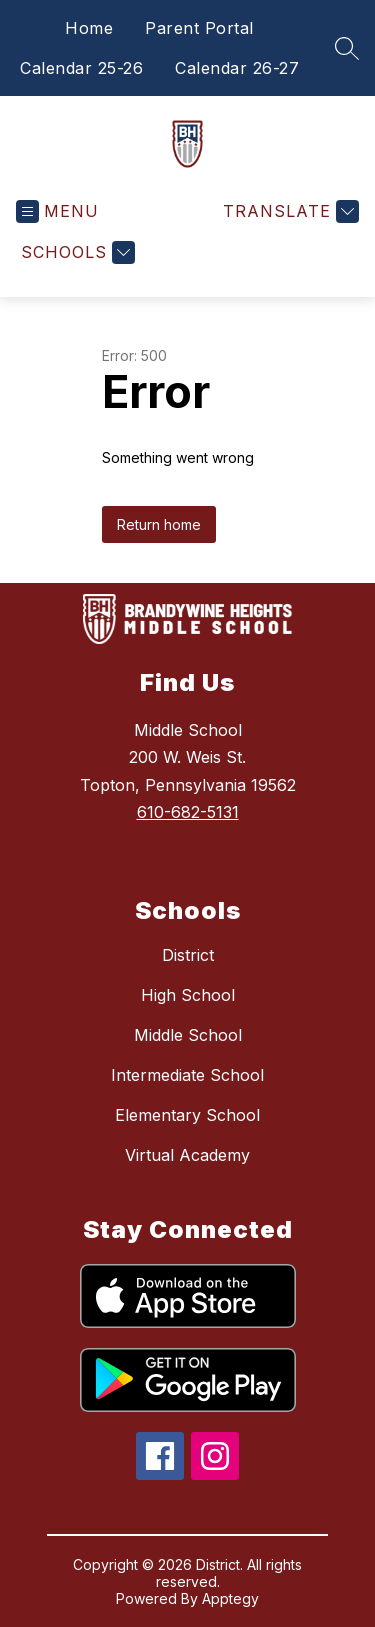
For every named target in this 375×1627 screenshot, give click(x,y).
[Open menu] (57, 211)
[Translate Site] (288, 211)
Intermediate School (187, 1075)
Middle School (188, 1035)
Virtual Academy (187, 1155)
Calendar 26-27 (237, 68)
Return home (159, 524)
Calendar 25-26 (81, 68)
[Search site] (347, 48)
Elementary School (187, 1115)
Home (89, 28)
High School (188, 995)
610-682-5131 (188, 812)
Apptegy (230, 1598)
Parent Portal (199, 28)
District (188, 955)
